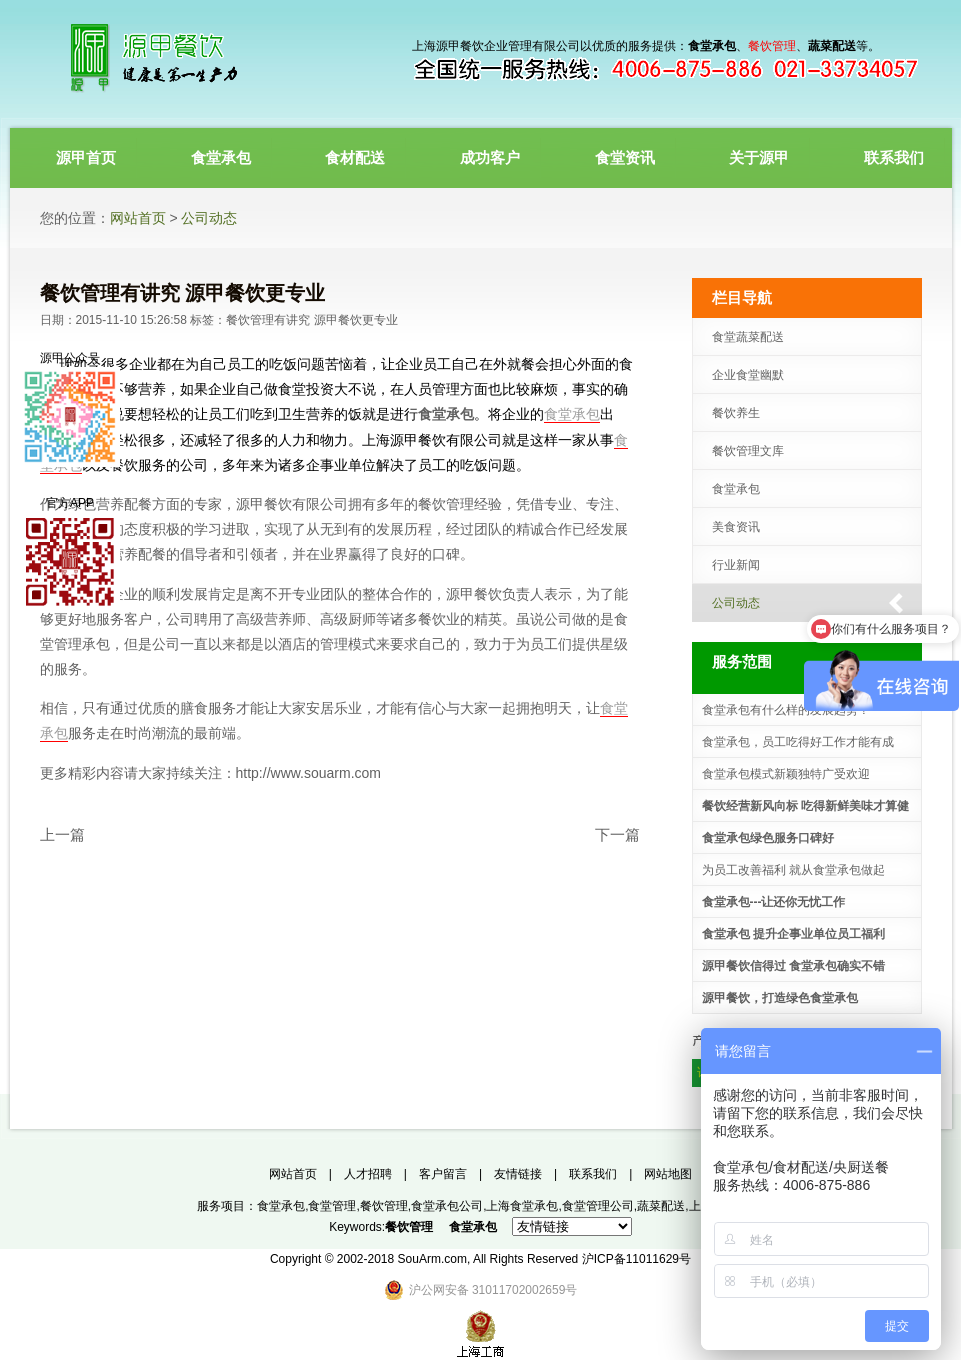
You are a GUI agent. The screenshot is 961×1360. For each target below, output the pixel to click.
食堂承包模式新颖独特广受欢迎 (786, 774)
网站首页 (138, 218)
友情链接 (518, 1174)
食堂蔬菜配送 (748, 337)
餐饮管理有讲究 (268, 320)
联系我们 (593, 1174)
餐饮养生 (736, 413)
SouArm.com (432, 1259)
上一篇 (62, 834)
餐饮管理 (384, 1206)
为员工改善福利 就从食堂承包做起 (793, 870)
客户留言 (443, 1174)
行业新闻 (736, 565)
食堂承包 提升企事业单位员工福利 (793, 934)
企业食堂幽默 (748, 375)
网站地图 (668, 1174)
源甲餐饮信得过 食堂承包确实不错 (793, 966)
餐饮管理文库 (748, 451)
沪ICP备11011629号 (636, 1259)
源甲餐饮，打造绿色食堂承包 (780, 998)
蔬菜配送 (661, 1206)
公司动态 (209, 218)
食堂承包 (446, 414)
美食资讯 (736, 527)
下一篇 (617, 834)
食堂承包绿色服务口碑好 (768, 838)
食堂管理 (332, 1206)
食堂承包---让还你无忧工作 (774, 902)
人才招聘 (368, 1174)
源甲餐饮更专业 (356, 320)
